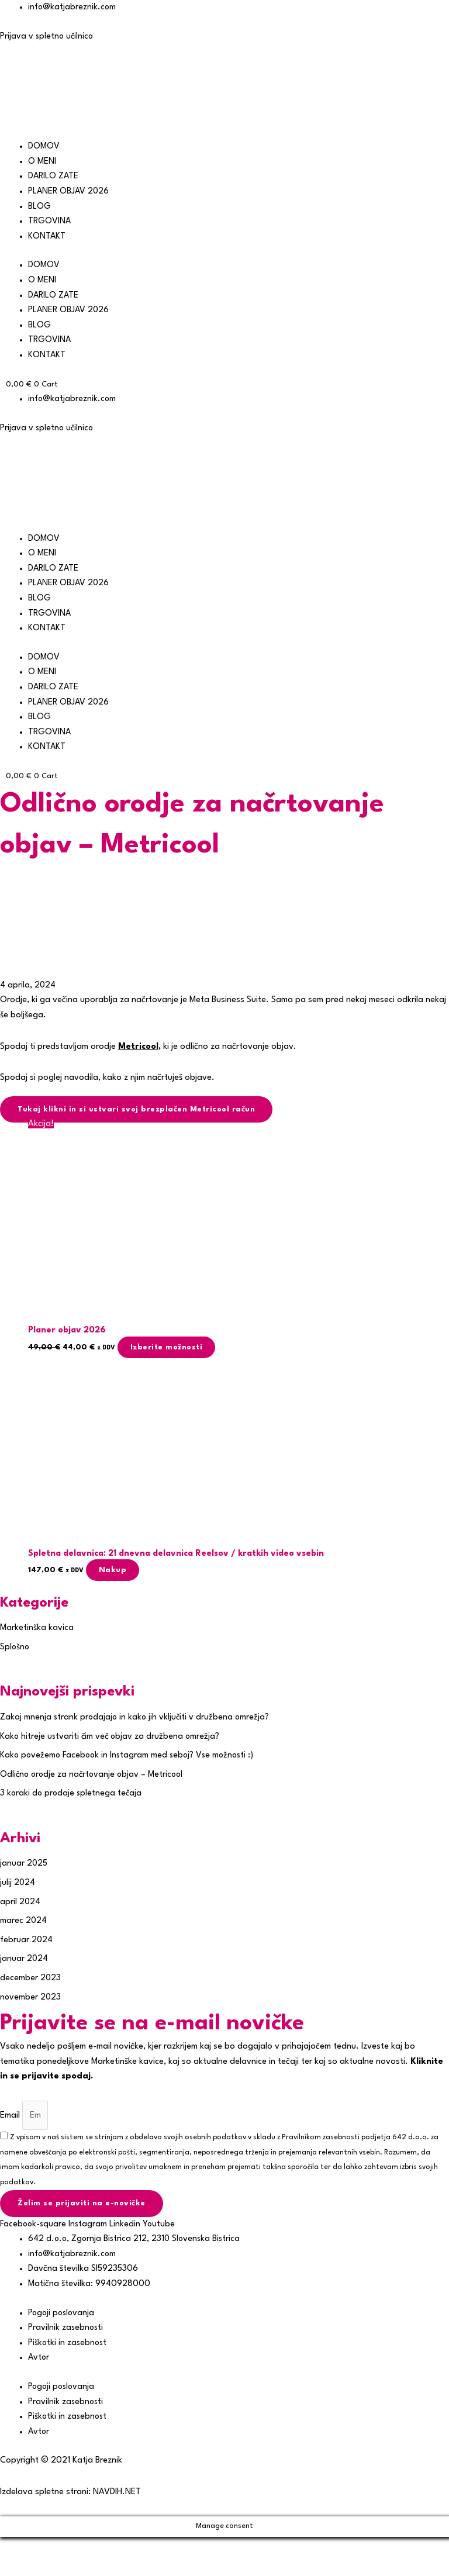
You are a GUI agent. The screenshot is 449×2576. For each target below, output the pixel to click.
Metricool (138, 1046)
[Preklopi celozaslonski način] (54, 2548)
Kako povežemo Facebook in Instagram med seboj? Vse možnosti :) (130, 1756)
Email (11, 2116)
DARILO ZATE (54, 176)
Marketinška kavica (37, 1629)
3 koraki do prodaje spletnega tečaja (73, 1794)
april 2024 (20, 1902)
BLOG (39, 206)
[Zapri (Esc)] (129, 2548)
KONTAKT (47, 236)
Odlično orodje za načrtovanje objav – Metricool (94, 1775)
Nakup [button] (117, 1571)
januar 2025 (24, 1864)
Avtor (39, 2359)
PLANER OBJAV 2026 (69, 191)
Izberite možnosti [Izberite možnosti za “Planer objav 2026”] (171, 1347)
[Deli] (92, 2548)
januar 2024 (24, 1960)
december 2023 (30, 1978)
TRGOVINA (49, 221)
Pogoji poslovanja (62, 2314)
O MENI (42, 161)
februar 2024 (27, 1940)
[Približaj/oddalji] (17, 2548)
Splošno (15, 1647)
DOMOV (44, 146)
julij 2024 (18, 1883)
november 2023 (31, 1998)
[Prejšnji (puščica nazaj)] (17, 2566)
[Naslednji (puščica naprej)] (54, 2566)
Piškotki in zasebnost (68, 2344)
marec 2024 (23, 1921)
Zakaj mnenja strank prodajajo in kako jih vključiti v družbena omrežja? (136, 1718)
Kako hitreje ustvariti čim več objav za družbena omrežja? (111, 1737)
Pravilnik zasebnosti (66, 2329)
